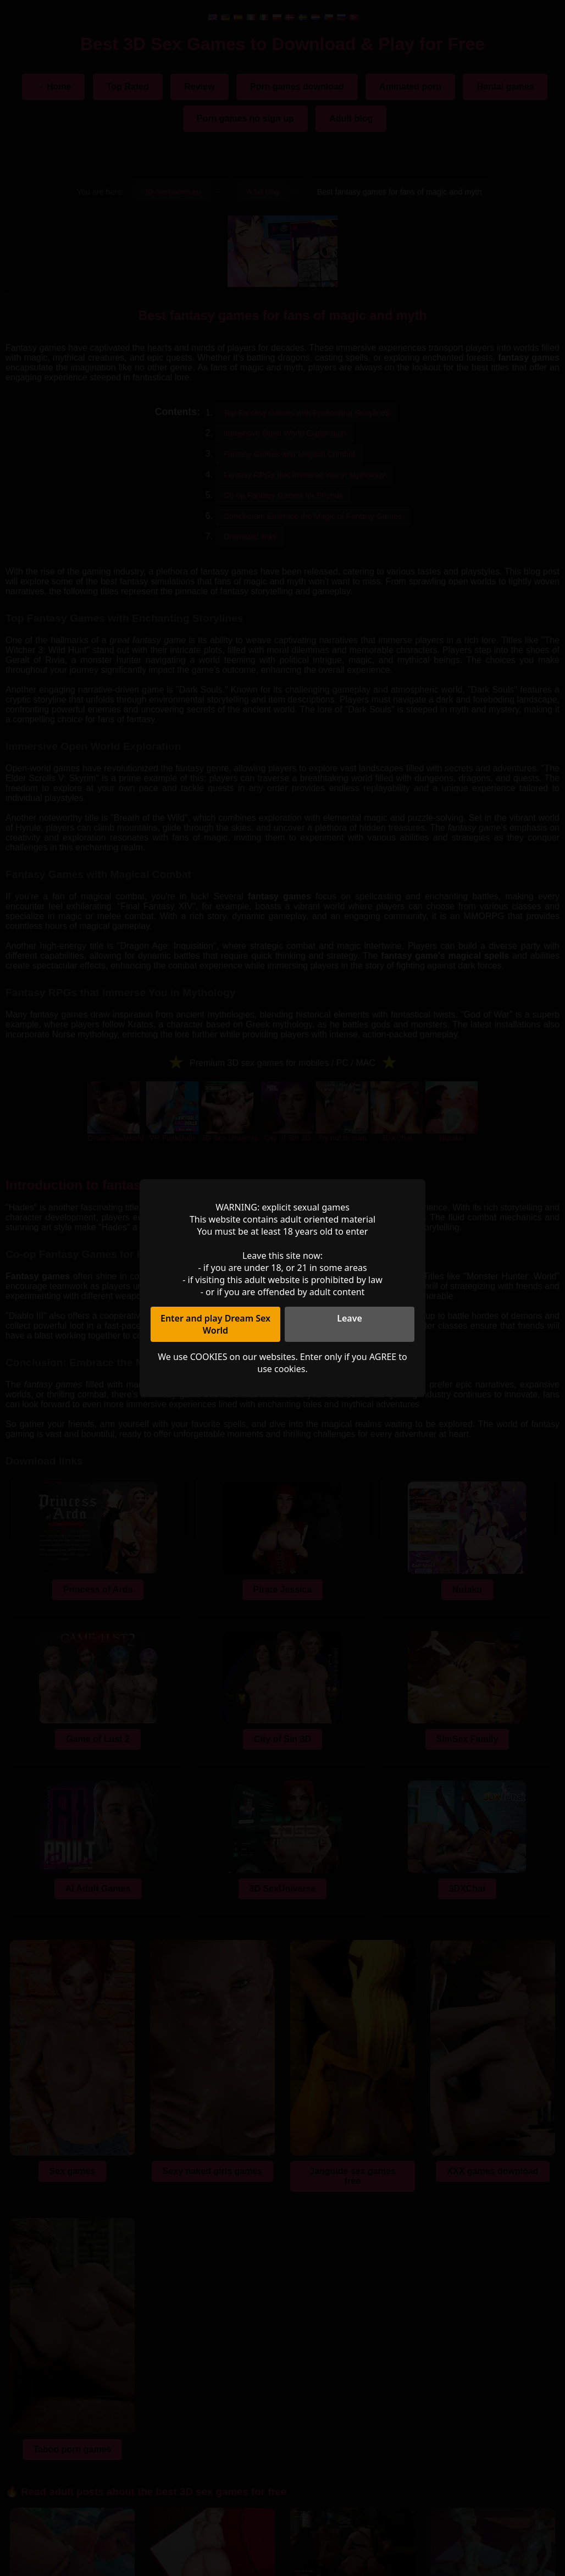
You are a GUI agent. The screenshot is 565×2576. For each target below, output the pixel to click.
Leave (349, 1318)
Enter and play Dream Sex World (215, 1324)
